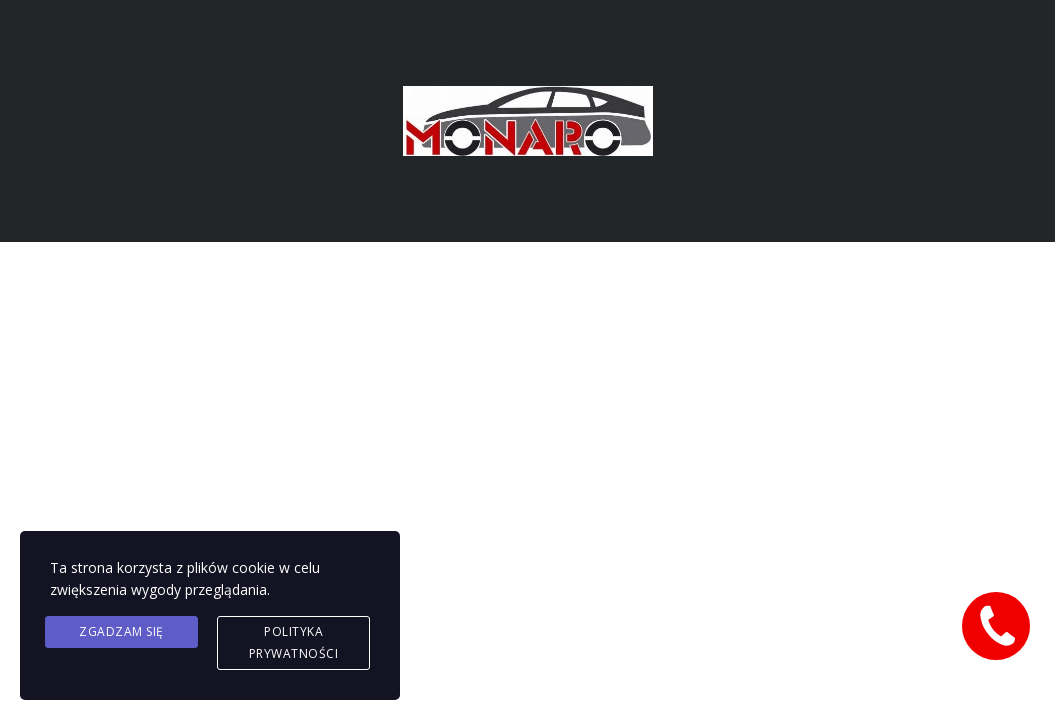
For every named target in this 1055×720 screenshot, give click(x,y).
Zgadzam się (121, 631)
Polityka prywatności (294, 642)
